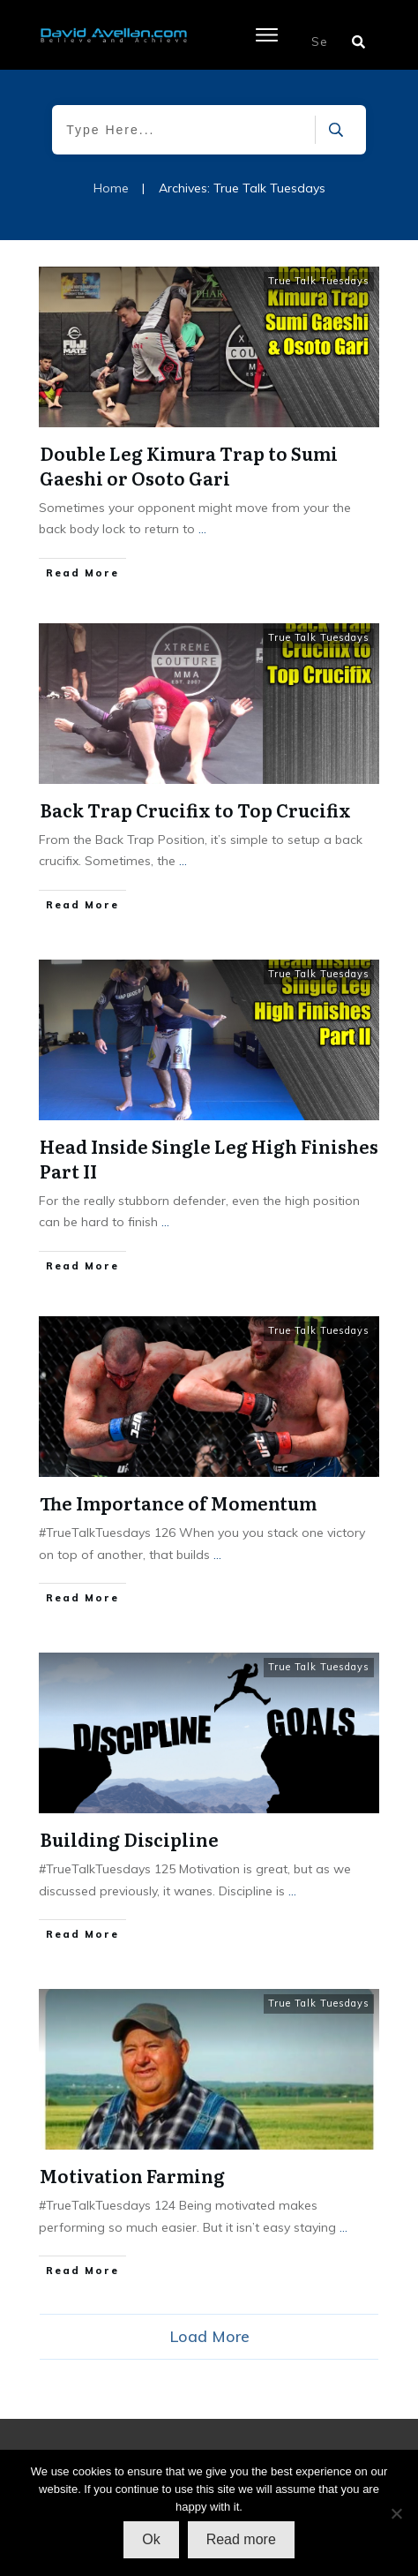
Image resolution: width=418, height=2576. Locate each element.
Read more (241, 2539)
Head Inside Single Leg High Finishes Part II (209, 1158)
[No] (396, 2513)
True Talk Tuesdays (318, 281)
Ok (151, 2539)
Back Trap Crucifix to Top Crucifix (195, 809)
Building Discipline (129, 1839)
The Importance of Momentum (178, 1502)
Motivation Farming (132, 2175)
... (202, 529)
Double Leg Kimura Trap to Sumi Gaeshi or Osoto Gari (189, 465)
